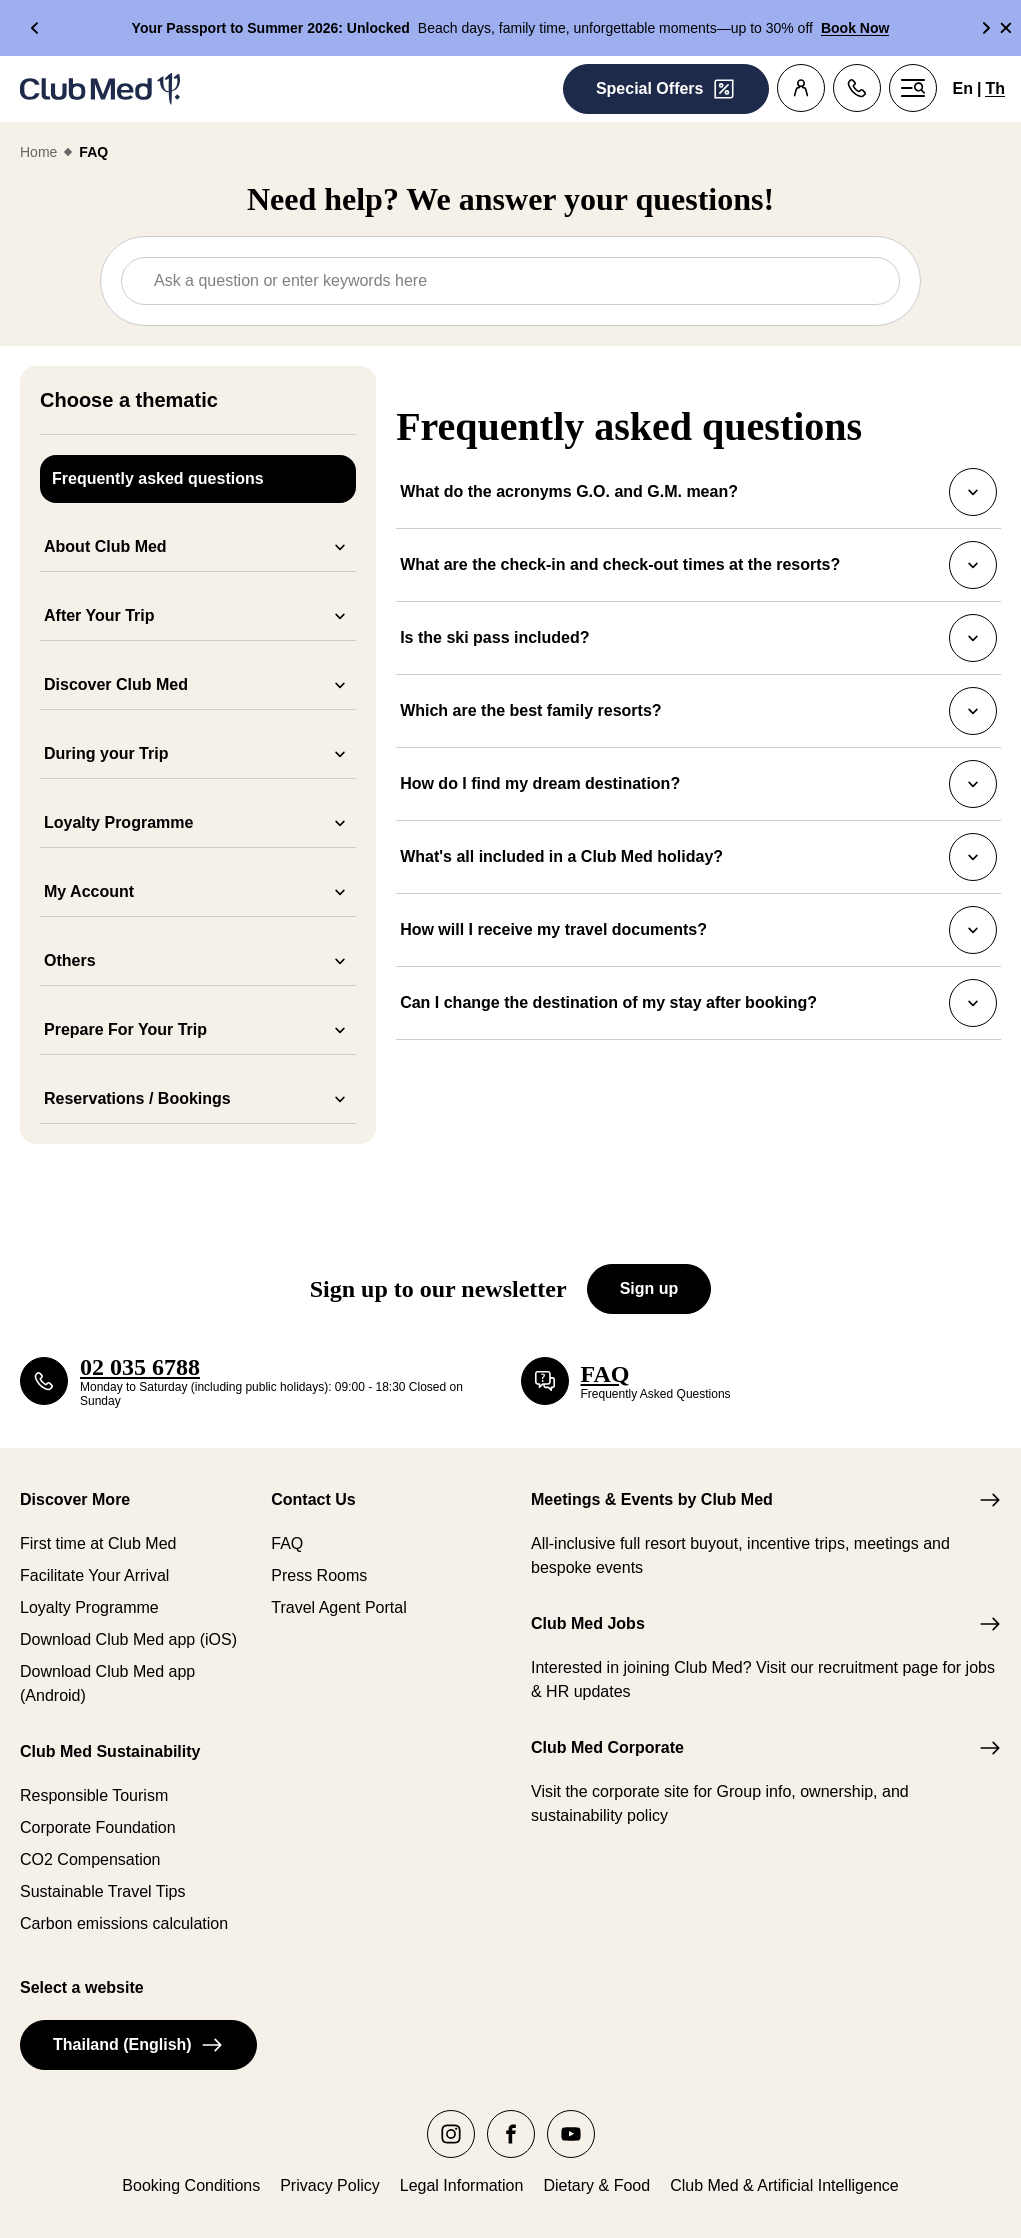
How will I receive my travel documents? (698, 930)
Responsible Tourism (94, 1795)
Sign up (649, 1288)
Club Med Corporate (607, 1747)
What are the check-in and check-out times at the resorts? (698, 565)
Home (38, 152)
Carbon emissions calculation (124, 1923)
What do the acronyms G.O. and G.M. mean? (698, 492)
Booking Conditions (191, 2185)
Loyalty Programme (89, 1607)
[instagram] (451, 2134)
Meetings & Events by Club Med (652, 1499)
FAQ (287, 1543)
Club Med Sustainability (110, 1751)
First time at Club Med (98, 1543)
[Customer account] (801, 88)
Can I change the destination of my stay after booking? (698, 1003)
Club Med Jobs (588, 1623)
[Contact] (857, 88)
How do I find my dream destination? (698, 784)
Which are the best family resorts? (698, 711)
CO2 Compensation (90, 1859)
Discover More (75, 1499)
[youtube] (571, 2134)
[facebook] (511, 2134)
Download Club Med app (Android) (107, 1683)
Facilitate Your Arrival (94, 1575)
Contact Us (313, 1499)
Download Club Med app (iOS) (128, 1639)
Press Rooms (319, 1575)
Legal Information (462, 2185)
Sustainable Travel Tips (102, 1891)
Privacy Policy (330, 2185)
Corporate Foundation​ (98, 1827)
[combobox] (516, 281)
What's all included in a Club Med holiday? (698, 857)
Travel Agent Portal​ (338, 1607)
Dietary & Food (596, 2185)
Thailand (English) (138, 2045)
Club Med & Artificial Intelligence (784, 2185)
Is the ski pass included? (698, 638)
